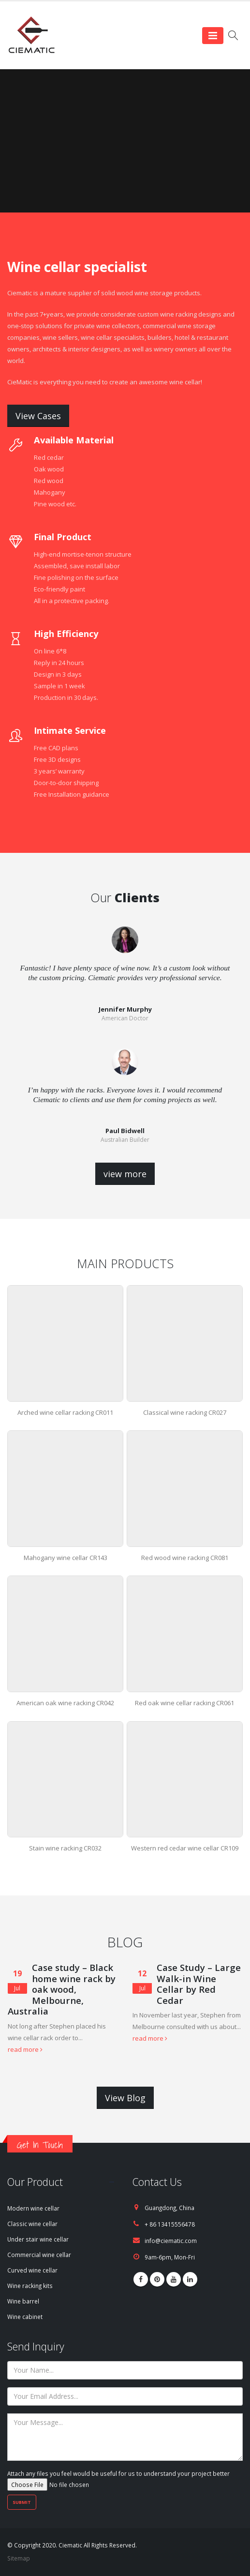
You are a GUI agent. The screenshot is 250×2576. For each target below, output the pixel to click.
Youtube (173, 2279)
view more (125, 1174)
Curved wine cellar (32, 2270)
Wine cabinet (25, 2316)
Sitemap (18, 2558)
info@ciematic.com (171, 2240)
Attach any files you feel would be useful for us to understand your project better (118, 2479)
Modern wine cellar (33, 2208)
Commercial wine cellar (39, 2254)
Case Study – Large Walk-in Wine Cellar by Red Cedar (199, 1983)
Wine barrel (23, 2301)
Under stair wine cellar (38, 2239)
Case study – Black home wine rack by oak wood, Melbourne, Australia (62, 1989)
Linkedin (190, 2279)
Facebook (140, 2279)
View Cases (38, 416)
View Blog (125, 2098)
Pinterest (157, 2279)
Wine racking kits (30, 2285)
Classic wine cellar (32, 2223)
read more (25, 2049)
